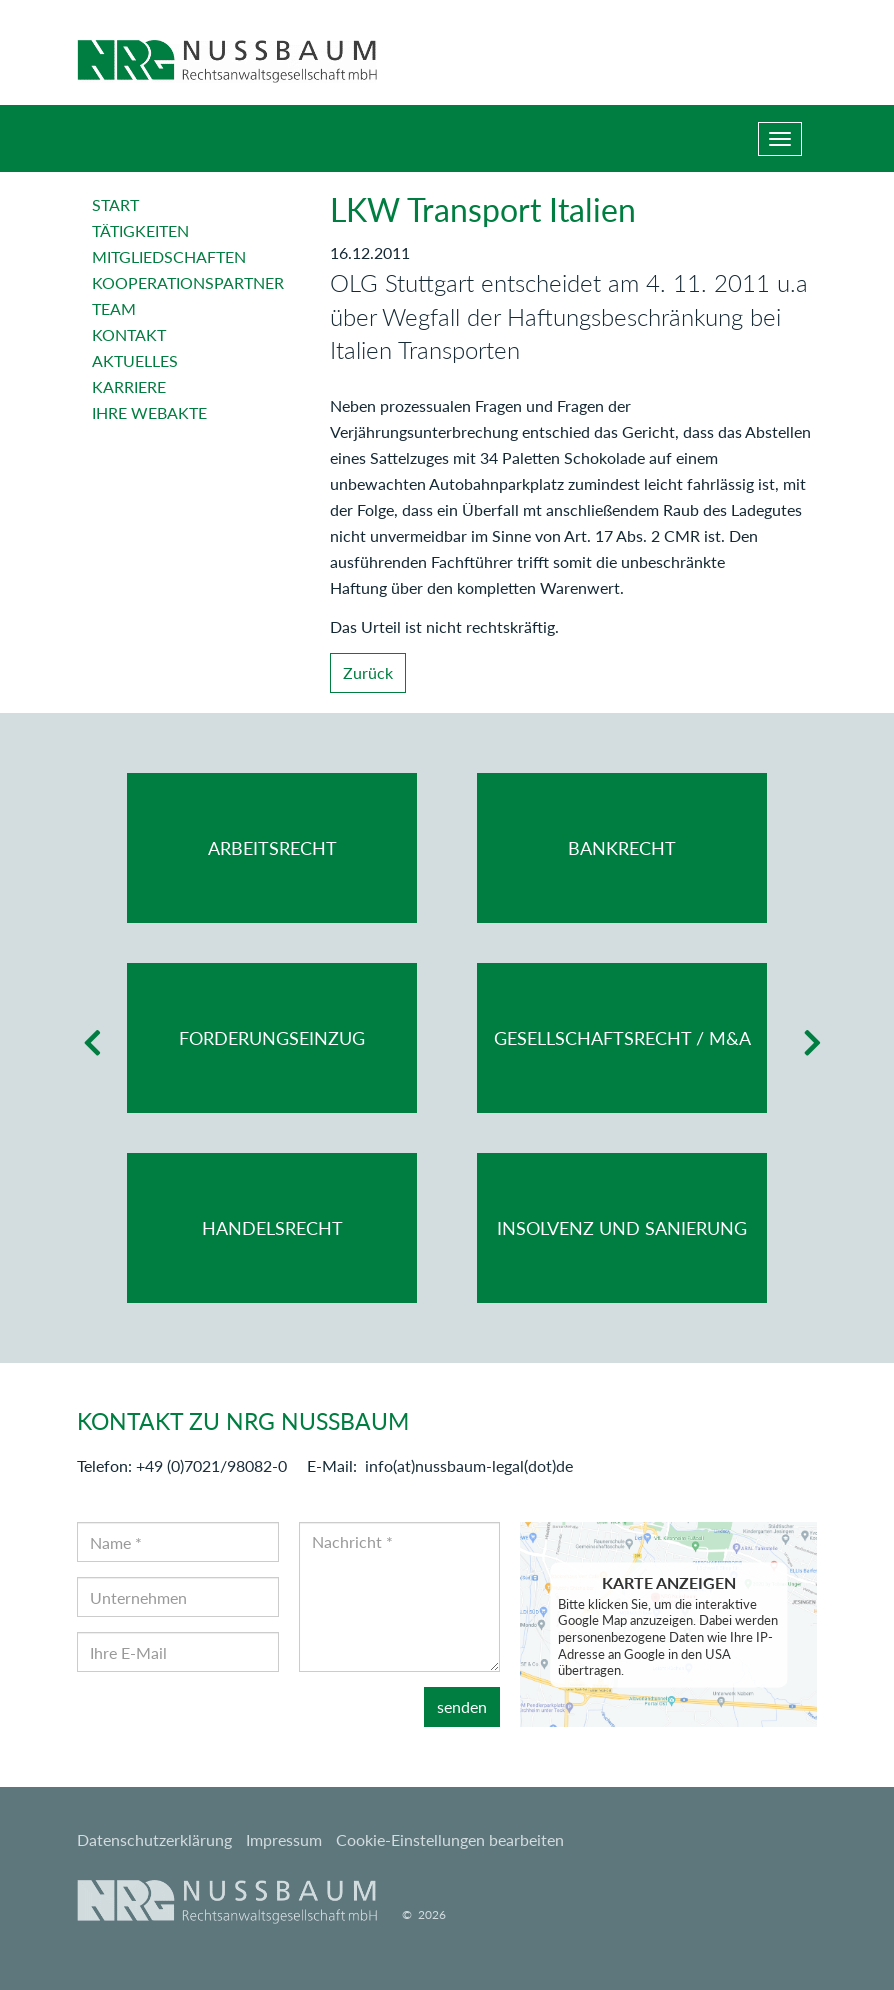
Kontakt (129, 334)
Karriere (129, 386)
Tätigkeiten (140, 230)
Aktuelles (135, 360)
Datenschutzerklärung (154, 1839)
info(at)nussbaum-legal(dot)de (469, 1465)
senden (462, 1706)
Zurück (368, 672)
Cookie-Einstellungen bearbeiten (450, 1839)
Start (115, 204)
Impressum (284, 1839)
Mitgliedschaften (169, 256)
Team (114, 308)
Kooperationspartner (188, 282)
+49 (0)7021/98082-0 (211, 1465)
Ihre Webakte (149, 412)
